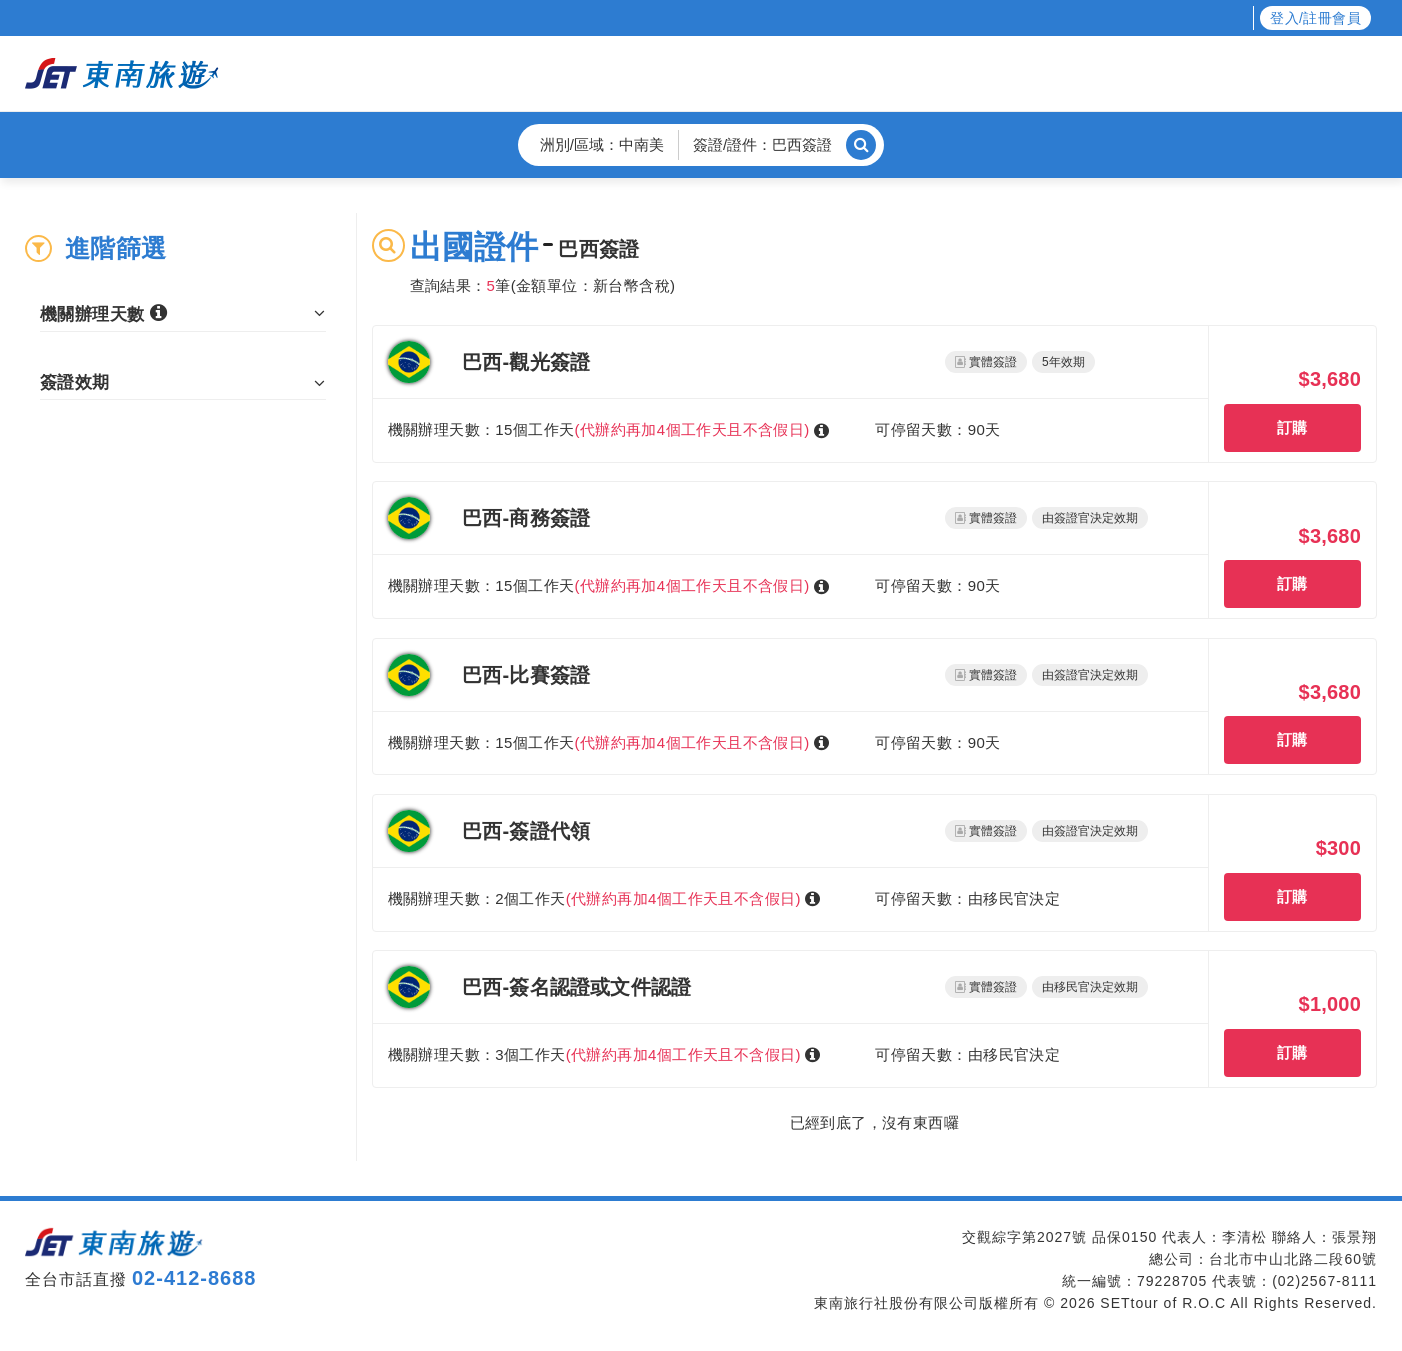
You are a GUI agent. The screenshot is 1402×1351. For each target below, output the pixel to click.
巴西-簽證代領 (526, 853)
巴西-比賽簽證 (526, 691)
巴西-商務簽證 (526, 530)
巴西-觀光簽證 (526, 368)
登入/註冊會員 (1315, 18)
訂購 (1292, 433)
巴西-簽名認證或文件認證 (576, 1015)
